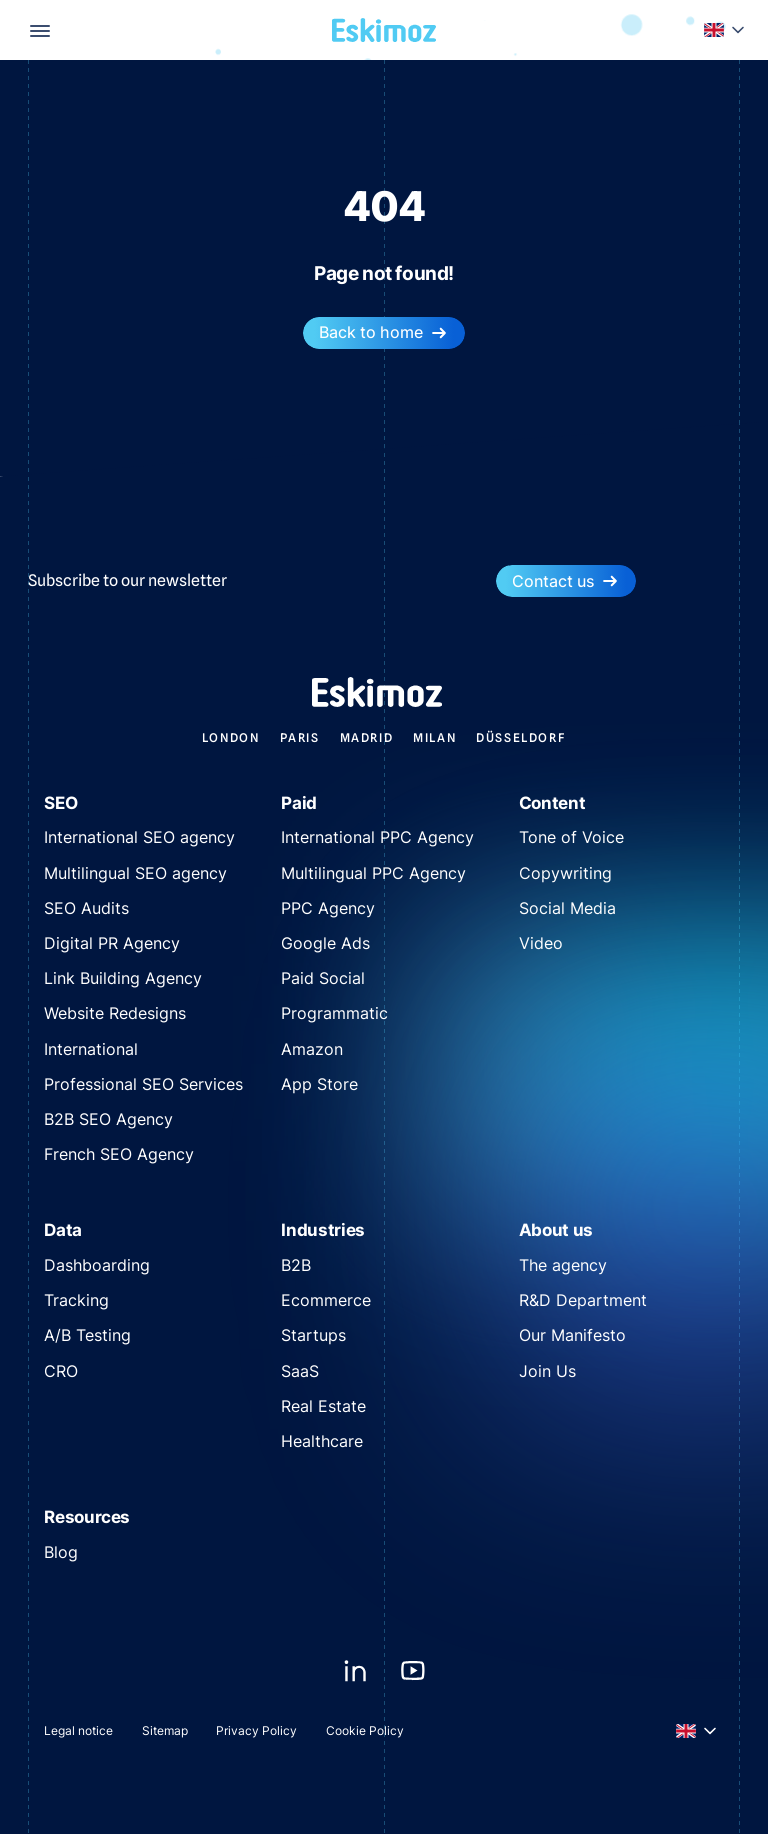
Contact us (566, 581)
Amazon (312, 1049)
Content (552, 802)
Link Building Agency (123, 978)
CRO (61, 1371)
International (91, 1049)
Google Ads (325, 943)
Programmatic (334, 1013)
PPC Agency (328, 908)
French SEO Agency (119, 1154)
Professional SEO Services (143, 1084)
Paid (299, 802)
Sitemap (165, 1730)
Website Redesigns (115, 1013)
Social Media (567, 908)
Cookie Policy (365, 1730)
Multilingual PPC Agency (373, 873)
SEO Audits (86, 908)
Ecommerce (326, 1300)
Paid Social (323, 978)
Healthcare (322, 1441)
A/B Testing (87, 1335)
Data (63, 1229)
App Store (319, 1084)
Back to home (384, 332)
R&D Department (583, 1300)
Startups (313, 1335)
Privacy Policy (256, 1730)
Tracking (76, 1300)
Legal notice (78, 1730)
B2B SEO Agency (108, 1119)
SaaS (300, 1371)
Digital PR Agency (112, 943)
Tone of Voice (571, 837)
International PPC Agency (377, 837)
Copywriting (565, 873)
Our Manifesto (572, 1335)
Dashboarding (97, 1265)
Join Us (547, 1371)
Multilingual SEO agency (135, 873)
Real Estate (323, 1406)
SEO (60, 802)
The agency (563, 1265)
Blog (61, 1552)
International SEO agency (139, 837)
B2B (296, 1265)
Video (541, 943)
